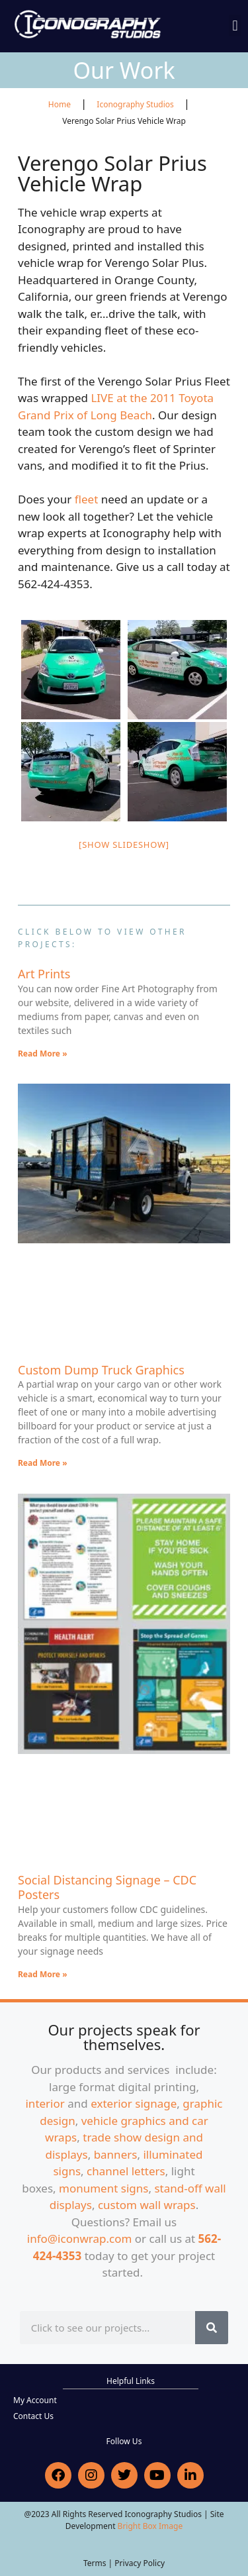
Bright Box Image (150, 2526)
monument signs (103, 2188)
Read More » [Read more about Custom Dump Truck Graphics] (42, 1462)
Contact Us (33, 2416)
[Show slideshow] (124, 844)
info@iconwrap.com (79, 2238)
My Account (35, 2400)
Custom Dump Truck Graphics (101, 1370)
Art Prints (44, 974)
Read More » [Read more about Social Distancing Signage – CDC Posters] (42, 1974)
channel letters (126, 2171)
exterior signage (134, 2103)
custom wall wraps (147, 2204)
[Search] (211, 2327)
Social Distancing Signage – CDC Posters (107, 1887)
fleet (87, 499)
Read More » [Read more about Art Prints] (42, 1053)
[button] (235, 25)
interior (44, 2103)
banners (116, 2154)
